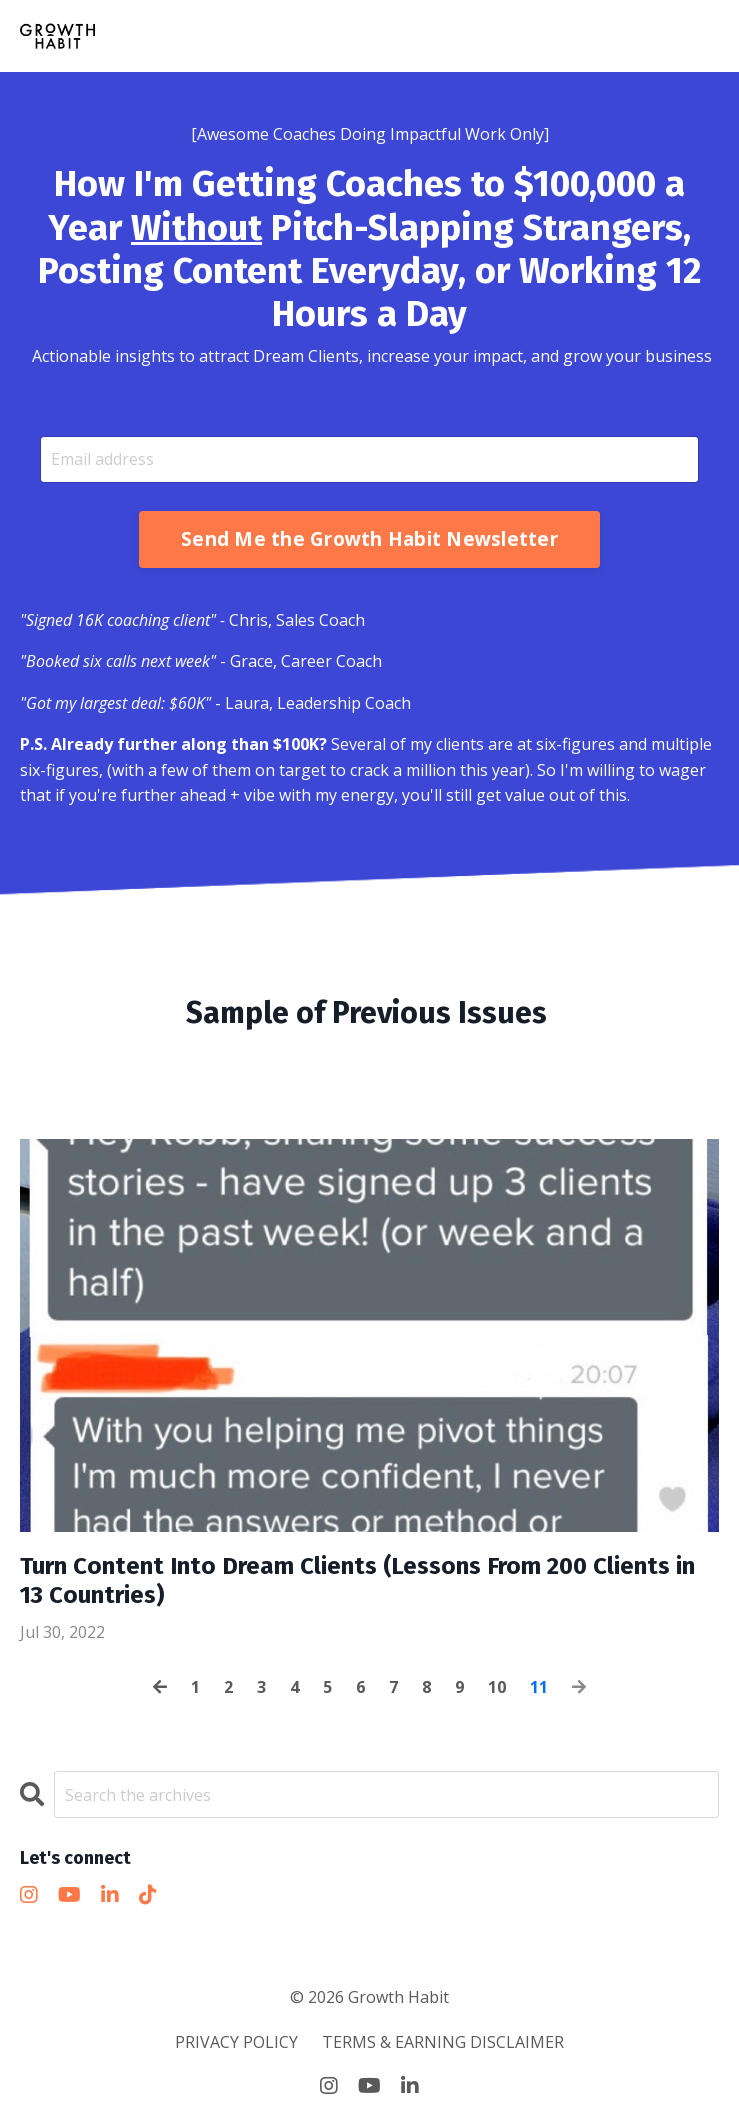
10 (497, 1687)
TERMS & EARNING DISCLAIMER (443, 2042)
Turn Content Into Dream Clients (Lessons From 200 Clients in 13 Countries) (357, 1580)
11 (539, 1687)
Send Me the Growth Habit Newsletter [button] (369, 538)
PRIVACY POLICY (236, 2042)
